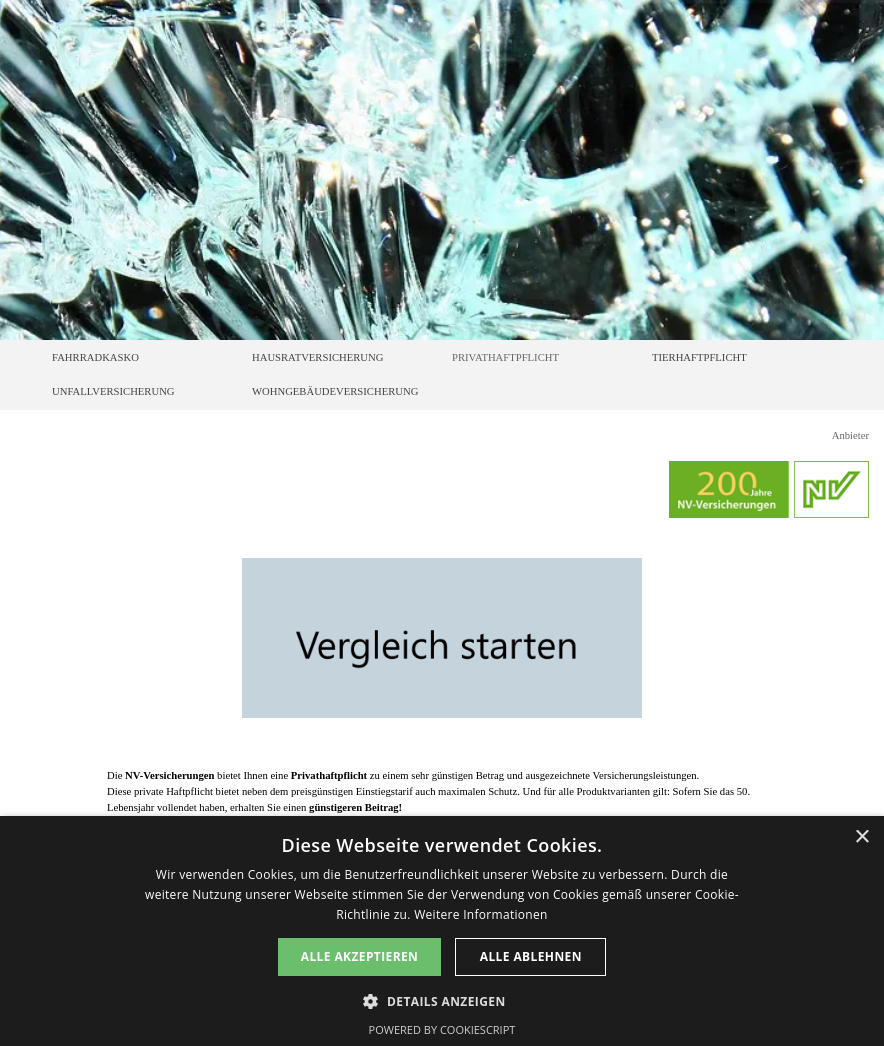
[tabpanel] (442, 792)
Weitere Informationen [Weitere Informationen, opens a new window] (481, 914)
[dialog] (442, 931)
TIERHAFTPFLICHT (699, 357)
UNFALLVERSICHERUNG (113, 391)
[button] (441, 999)
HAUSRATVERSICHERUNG (317, 357)
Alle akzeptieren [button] (360, 956)
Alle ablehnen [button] (531, 956)
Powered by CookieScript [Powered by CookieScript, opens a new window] (442, 1029)
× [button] (861, 837)
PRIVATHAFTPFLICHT (505, 357)
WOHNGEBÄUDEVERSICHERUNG (335, 391)
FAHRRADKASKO (95, 357)
